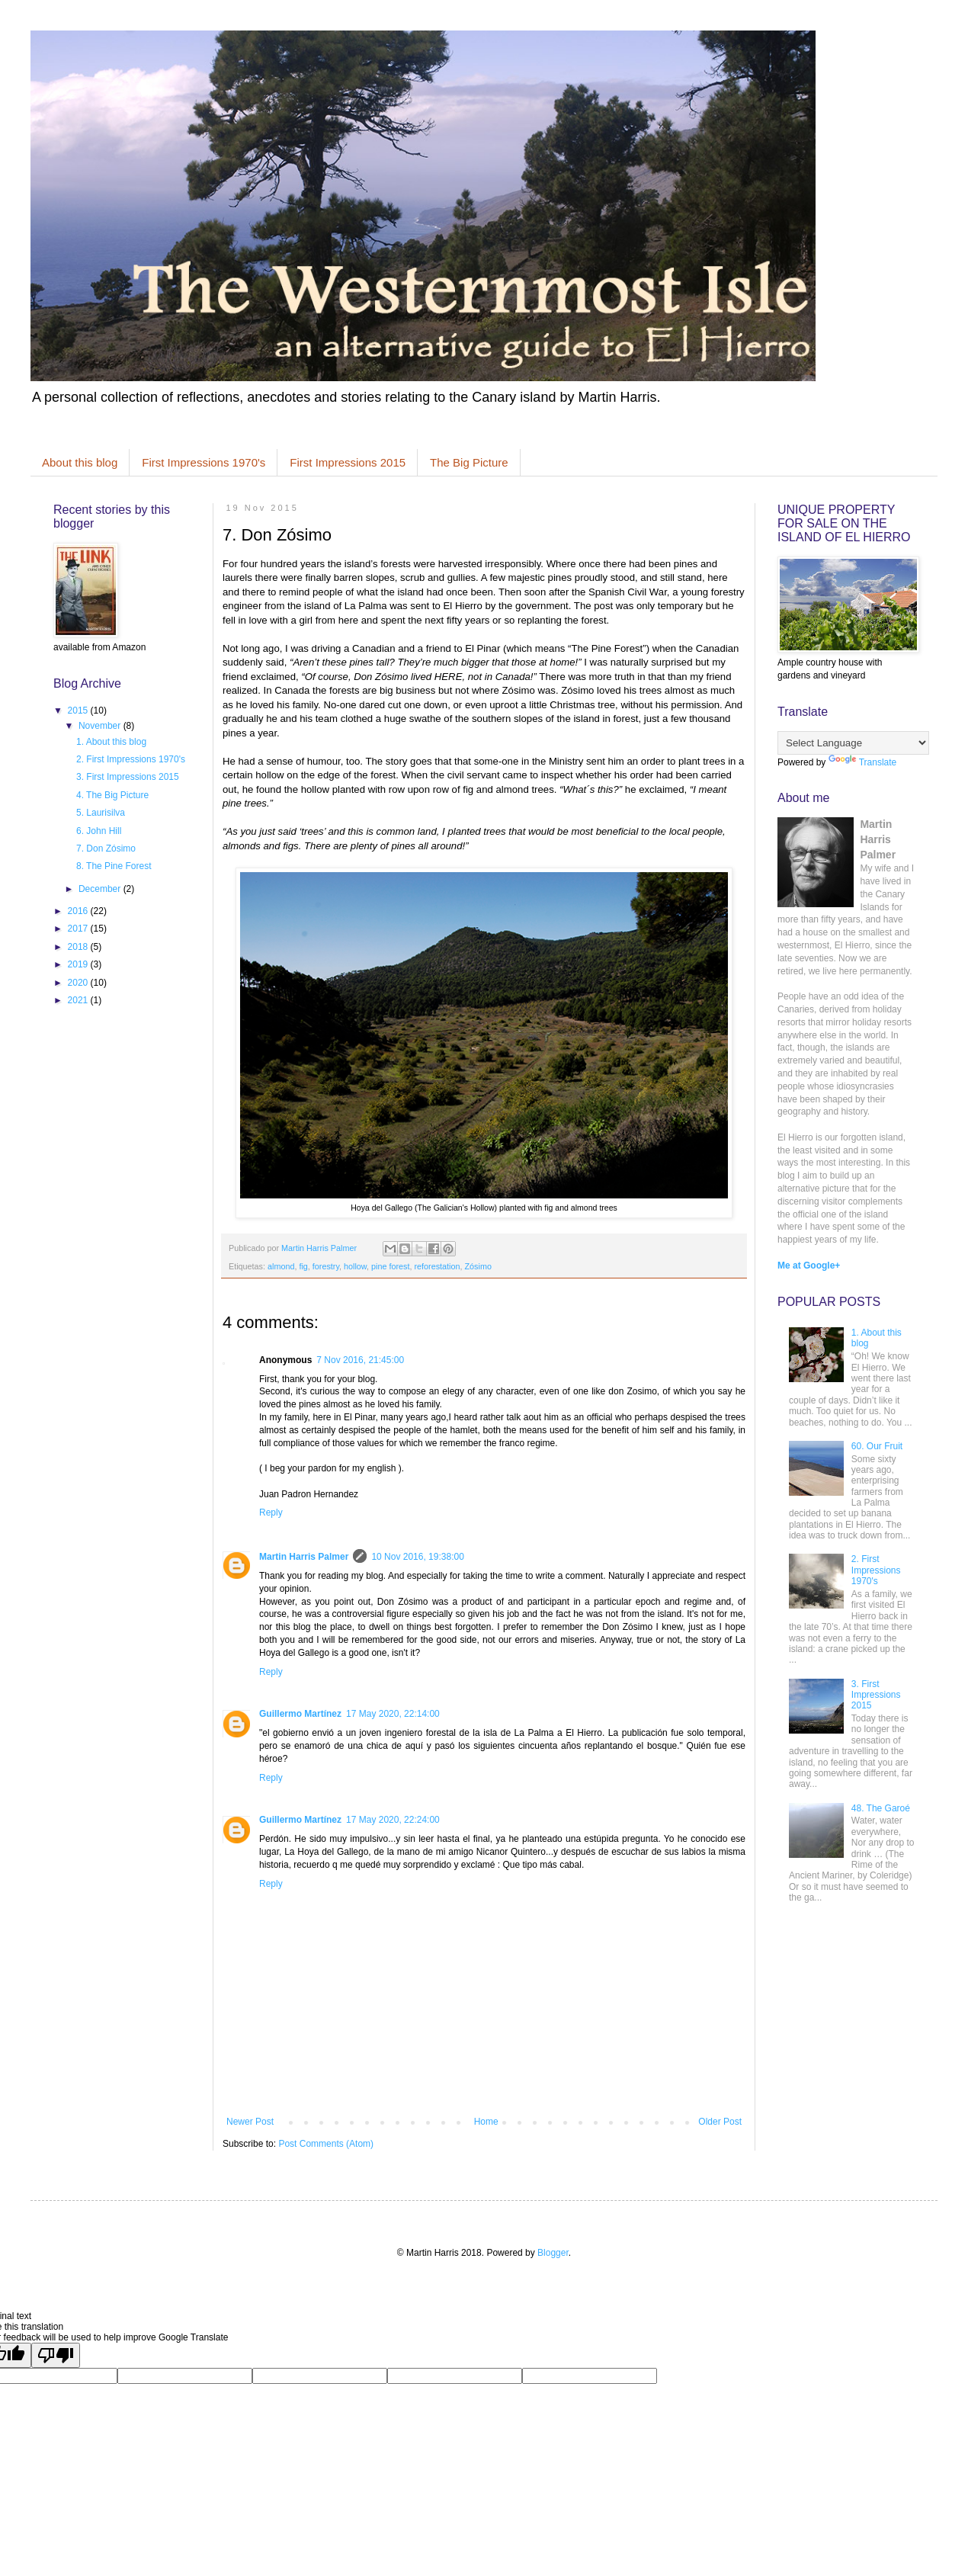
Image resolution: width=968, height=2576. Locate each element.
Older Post (720, 2121)
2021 (79, 1000)
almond (281, 1266)
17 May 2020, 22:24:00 (393, 1819)
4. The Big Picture (112, 795)
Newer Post (250, 2121)
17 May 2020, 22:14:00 (393, 1713)
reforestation (437, 1266)
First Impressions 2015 (347, 462)
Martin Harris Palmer (303, 1556)
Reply (271, 1512)
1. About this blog (111, 741)
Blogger (553, 2252)
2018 (79, 947)
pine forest (390, 1266)
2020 (79, 982)
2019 (79, 964)
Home (486, 2121)
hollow (355, 1266)
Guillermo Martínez (300, 1713)
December (101, 889)
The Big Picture (469, 462)
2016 (79, 911)
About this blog (79, 462)
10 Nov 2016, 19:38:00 (417, 1556)
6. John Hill (98, 831)
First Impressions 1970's (203, 462)
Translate (863, 762)
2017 (79, 928)
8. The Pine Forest (114, 866)
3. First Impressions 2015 (127, 777)
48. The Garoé (880, 1808)
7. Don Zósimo (106, 848)
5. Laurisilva (100, 812)
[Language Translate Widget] (853, 743)
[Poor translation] (55, 2355)
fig (303, 1266)
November (101, 725)
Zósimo (478, 1266)
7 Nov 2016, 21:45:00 (360, 1360)
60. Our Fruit (876, 1446)
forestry (326, 1266)
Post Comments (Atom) (325, 2143)
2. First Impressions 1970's (130, 759)
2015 (79, 710)
